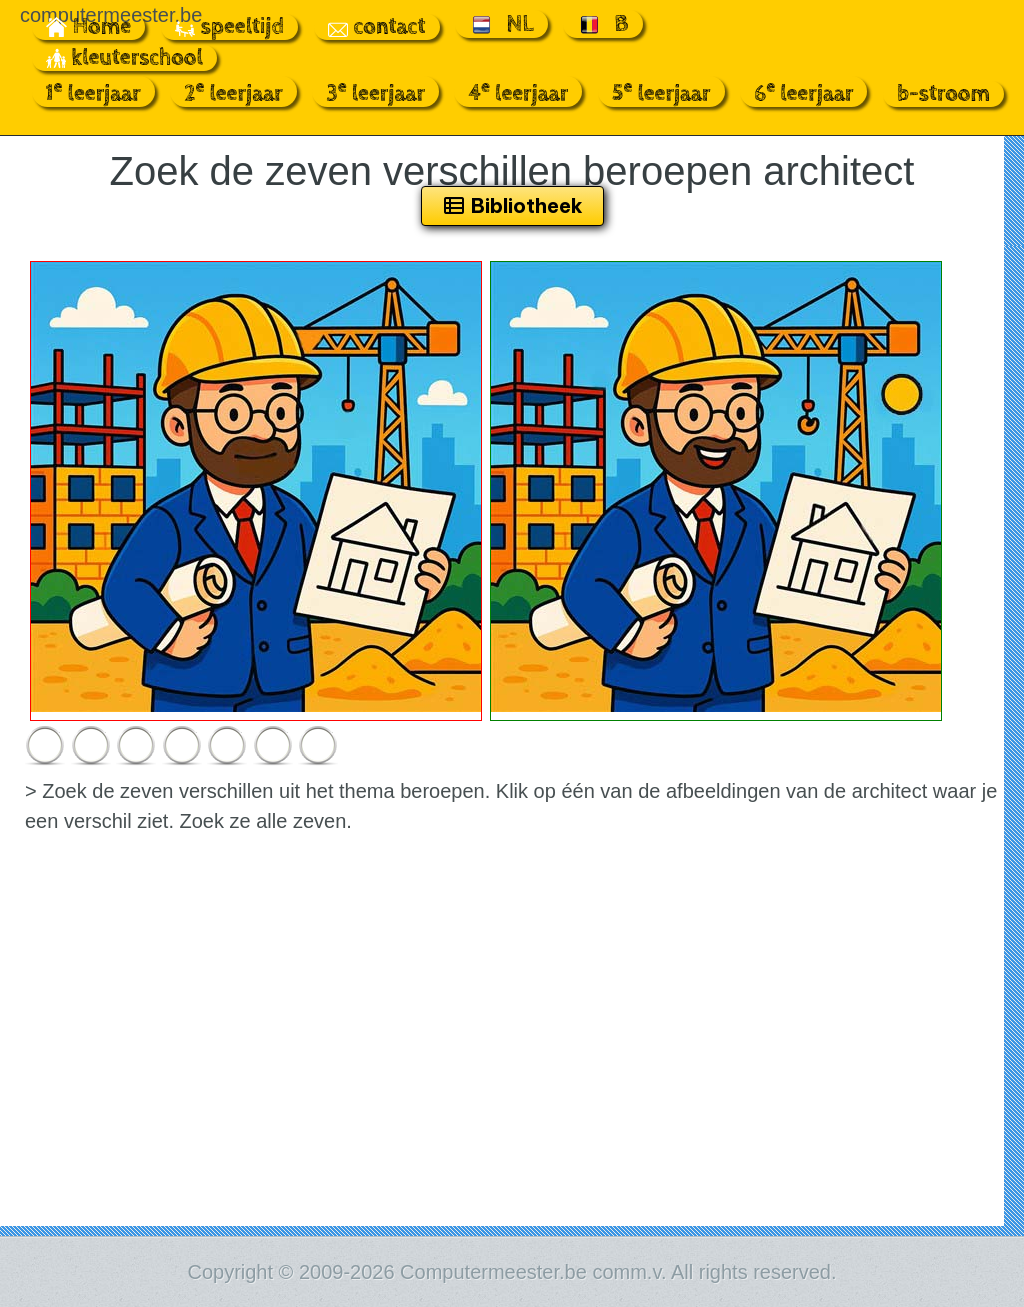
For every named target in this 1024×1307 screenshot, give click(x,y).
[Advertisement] (512, 1076)
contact (377, 27)
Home (89, 27)
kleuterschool (124, 58)
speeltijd (229, 27)
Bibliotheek (512, 206)
